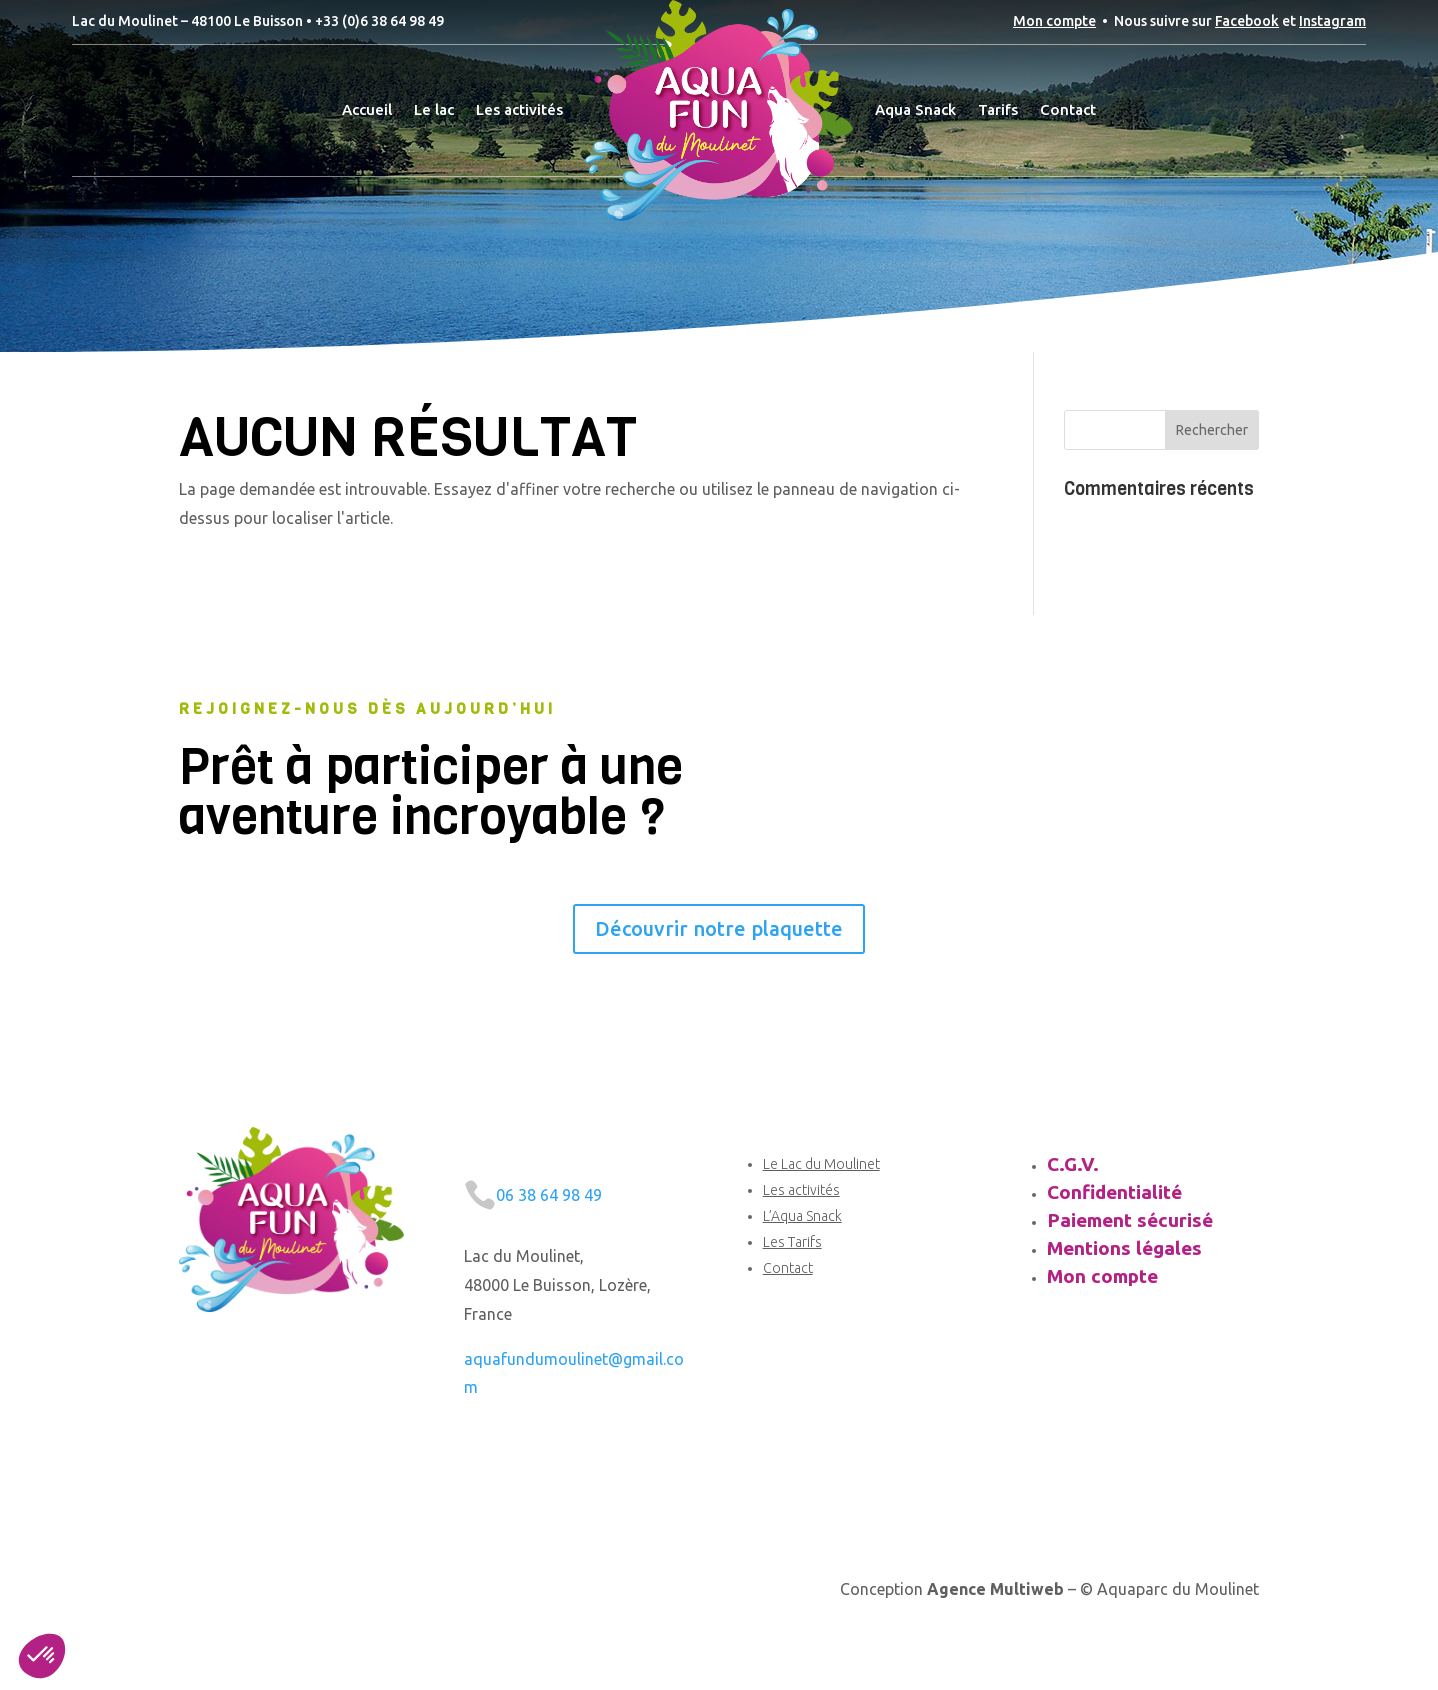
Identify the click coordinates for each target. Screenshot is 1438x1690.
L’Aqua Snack (802, 1216)
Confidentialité (1114, 1192)
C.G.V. (1073, 1164)
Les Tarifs (792, 1242)
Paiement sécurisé (1130, 1220)
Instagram (1332, 21)
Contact (788, 1268)
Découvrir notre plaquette (719, 928)
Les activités (801, 1190)
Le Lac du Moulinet (821, 1164)
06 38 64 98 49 (549, 1195)
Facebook (1247, 21)
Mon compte (1054, 21)
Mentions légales (1124, 1248)
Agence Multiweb (995, 1589)
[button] (42, 1656)
